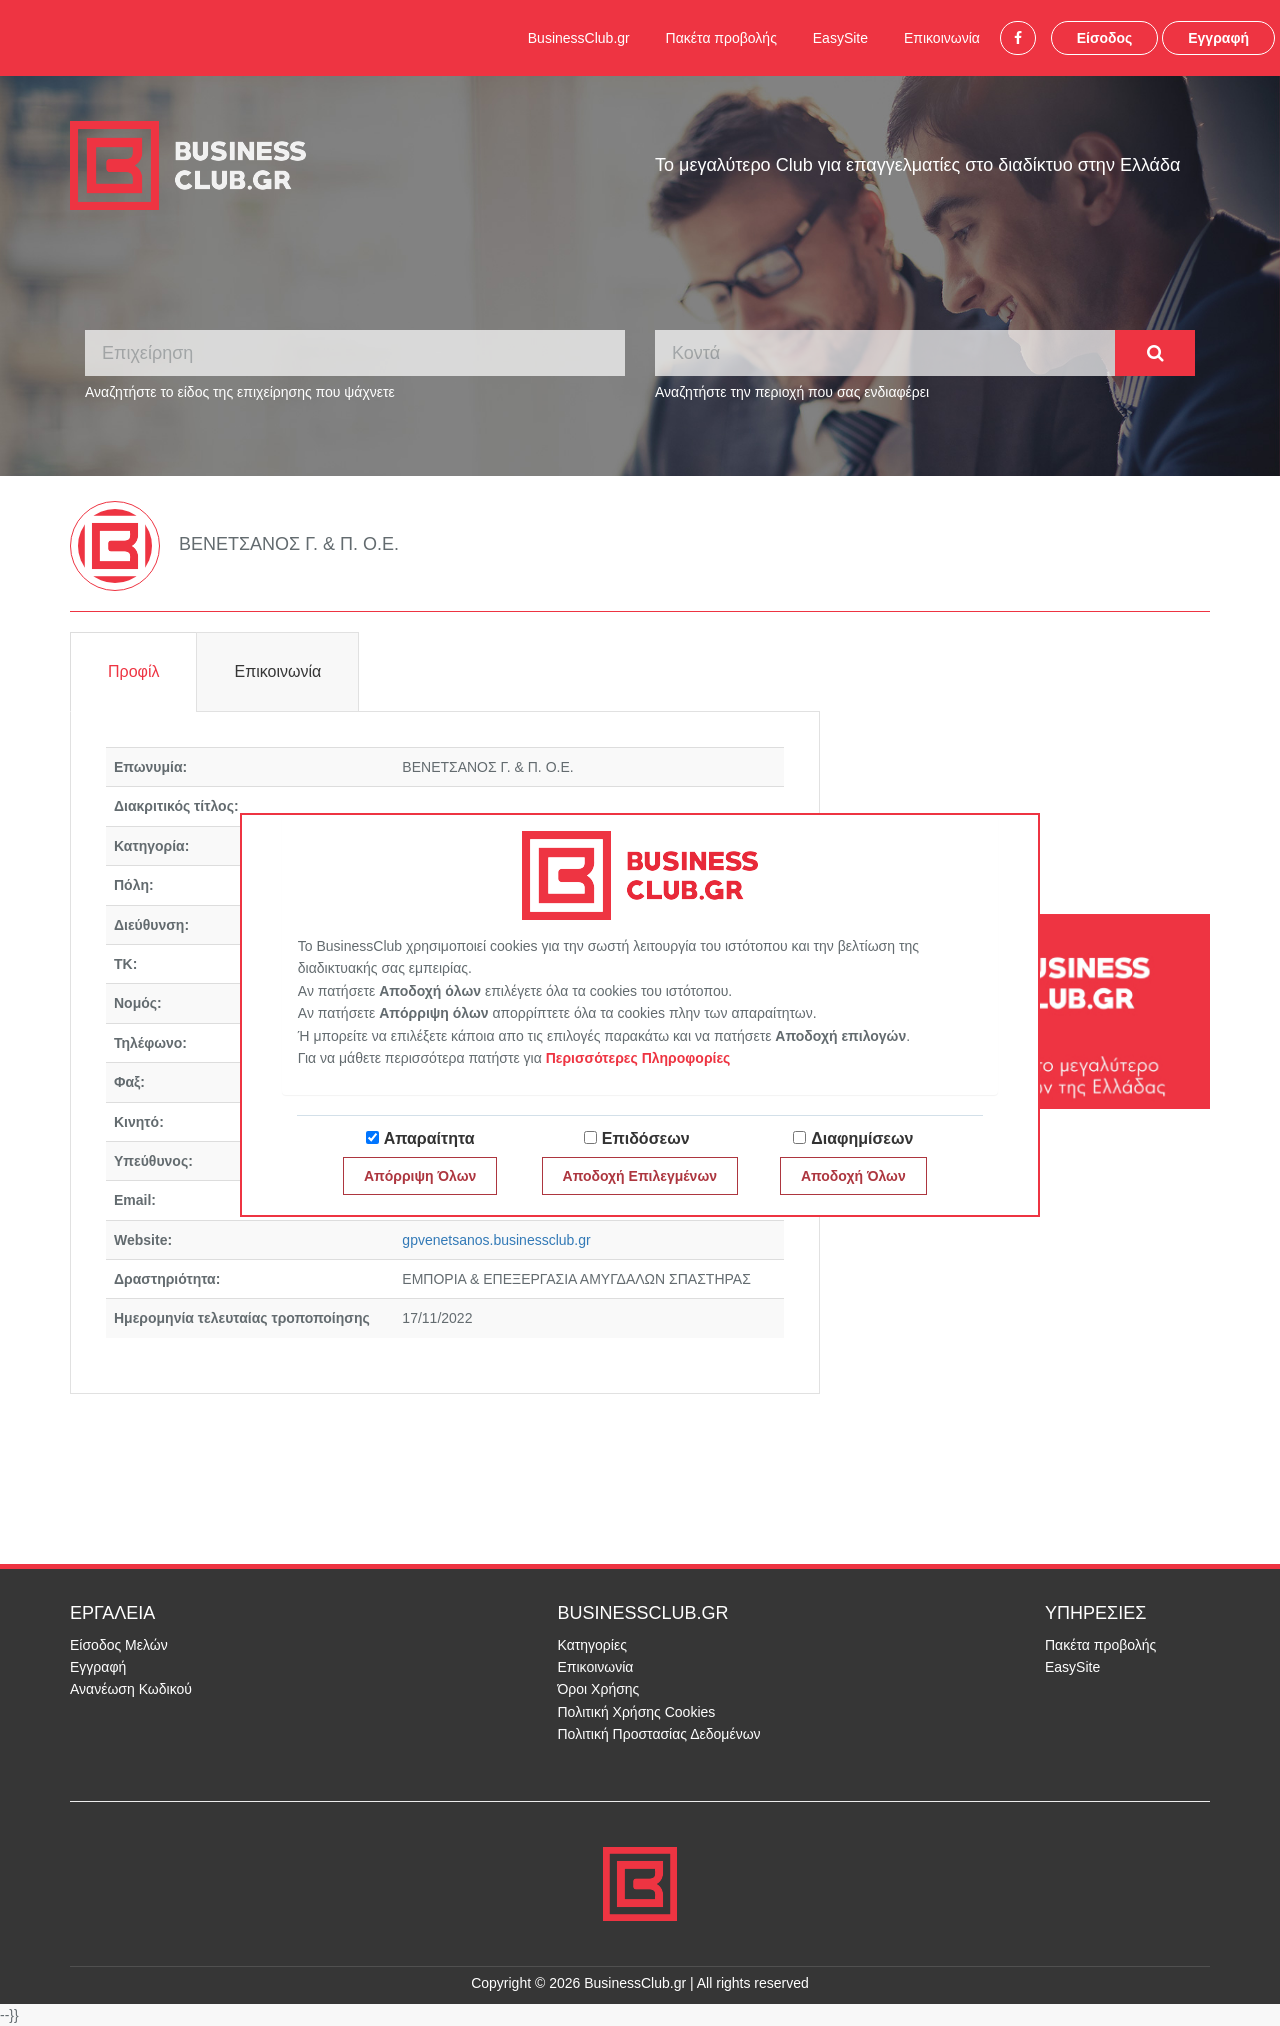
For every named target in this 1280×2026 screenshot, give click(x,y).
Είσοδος (1105, 38)
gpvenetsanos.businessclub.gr (496, 1240)
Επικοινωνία (942, 38)
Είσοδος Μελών (119, 1645)
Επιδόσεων (646, 1138)
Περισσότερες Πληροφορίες (638, 1058)
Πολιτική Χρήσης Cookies (637, 1712)
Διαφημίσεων (862, 1138)
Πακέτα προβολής (721, 38)
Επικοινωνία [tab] (277, 671)
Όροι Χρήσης (599, 1689)
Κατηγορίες (592, 1645)
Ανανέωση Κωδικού (131, 1689)
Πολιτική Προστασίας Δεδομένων (659, 1734)
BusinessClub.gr (579, 38)
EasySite (840, 38)
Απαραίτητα (429, 1138)
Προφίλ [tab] (133, 671)
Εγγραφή (1218, 38)
